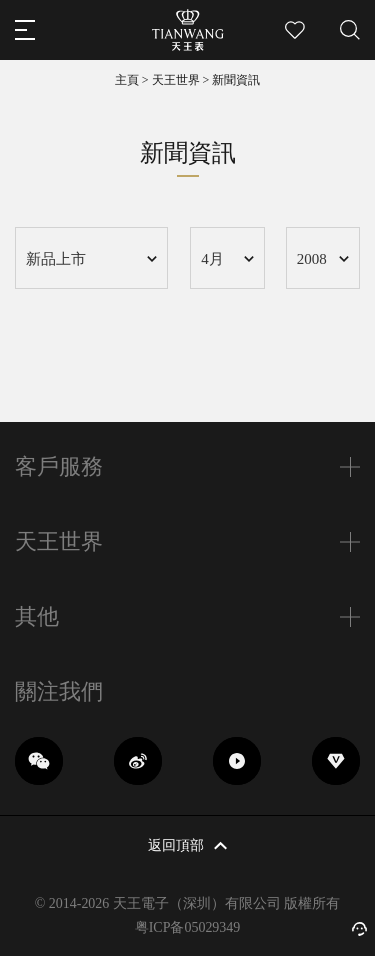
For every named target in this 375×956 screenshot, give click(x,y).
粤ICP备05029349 (188, 927)
